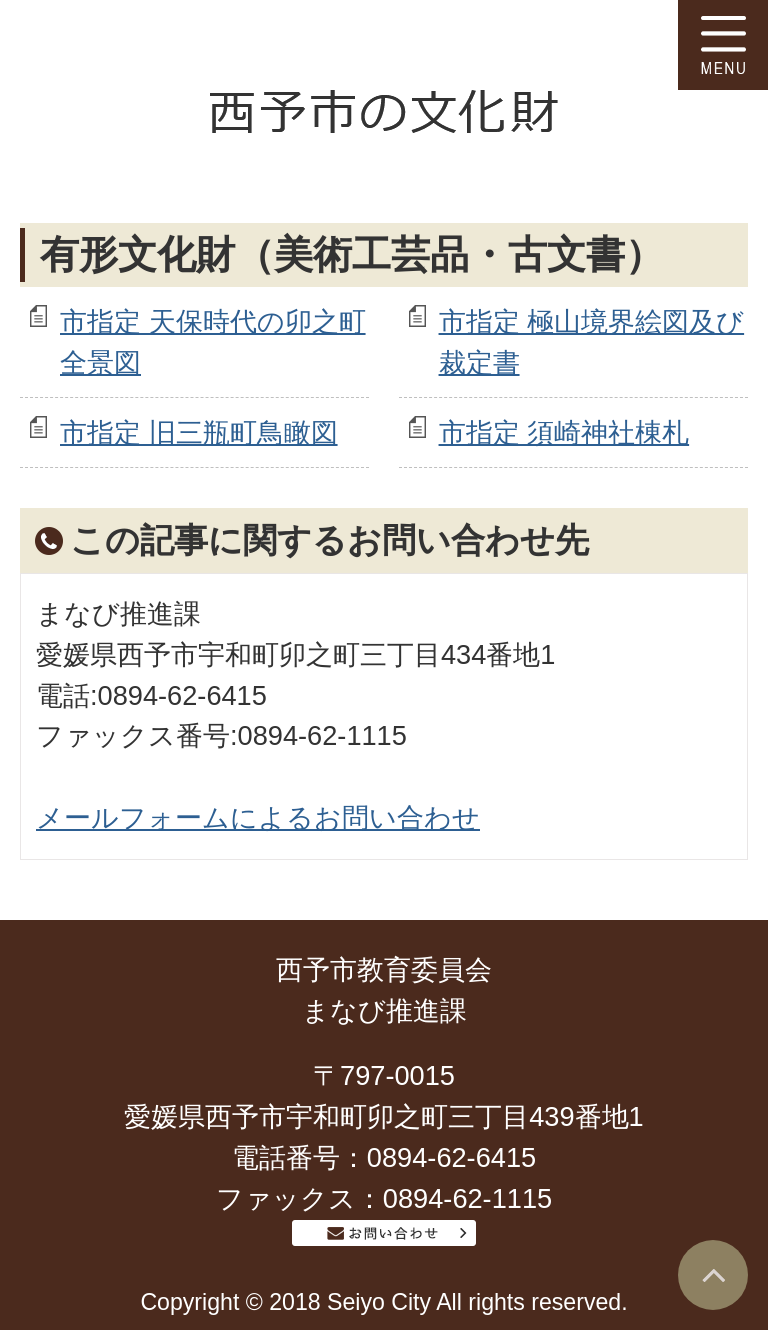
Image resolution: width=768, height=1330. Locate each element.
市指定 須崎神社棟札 (564, 432)
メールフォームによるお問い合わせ (258, 817)
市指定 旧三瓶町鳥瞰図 (199, 432)
